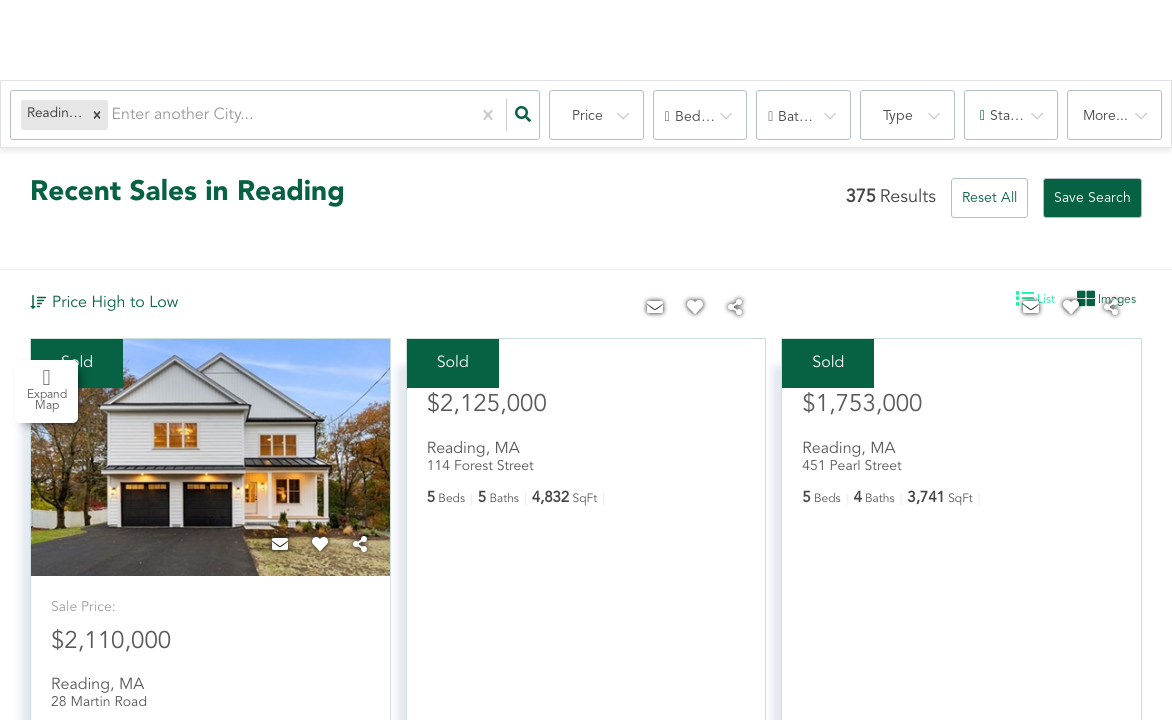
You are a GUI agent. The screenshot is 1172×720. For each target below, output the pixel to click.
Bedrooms (707, 117)
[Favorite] (320, 546)
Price (587, 116)
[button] (97, 115)
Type (898, 116)
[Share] (360, 546)
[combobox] (114, 115)
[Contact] (280, 546)
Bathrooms (812, 117)
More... (1105, 116)
